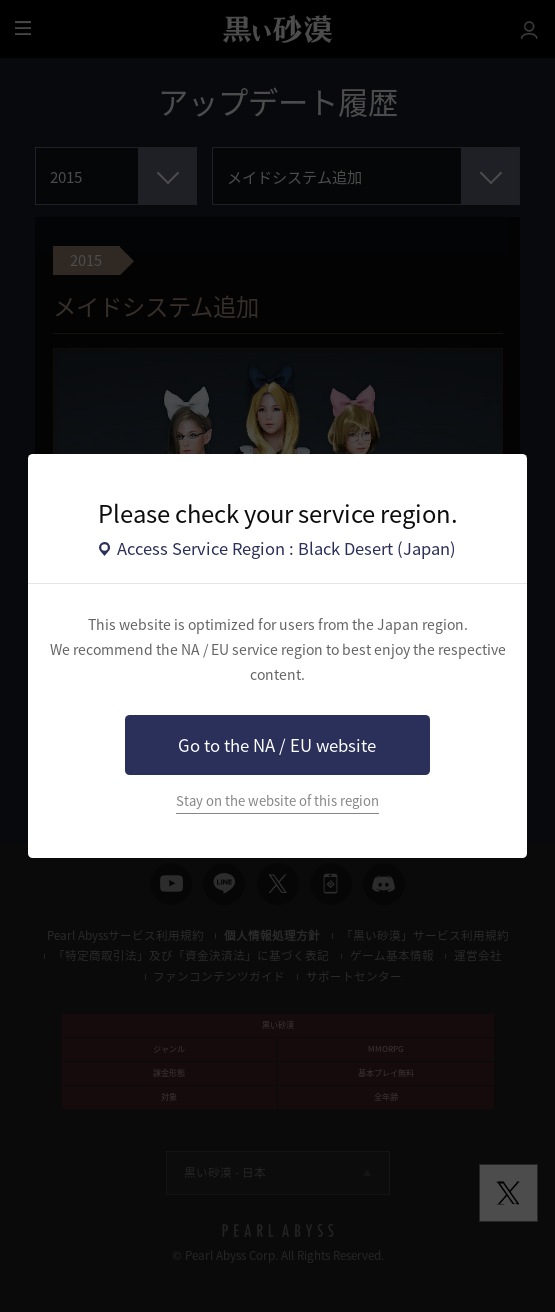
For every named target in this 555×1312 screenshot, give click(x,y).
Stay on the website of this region (277, 800)
